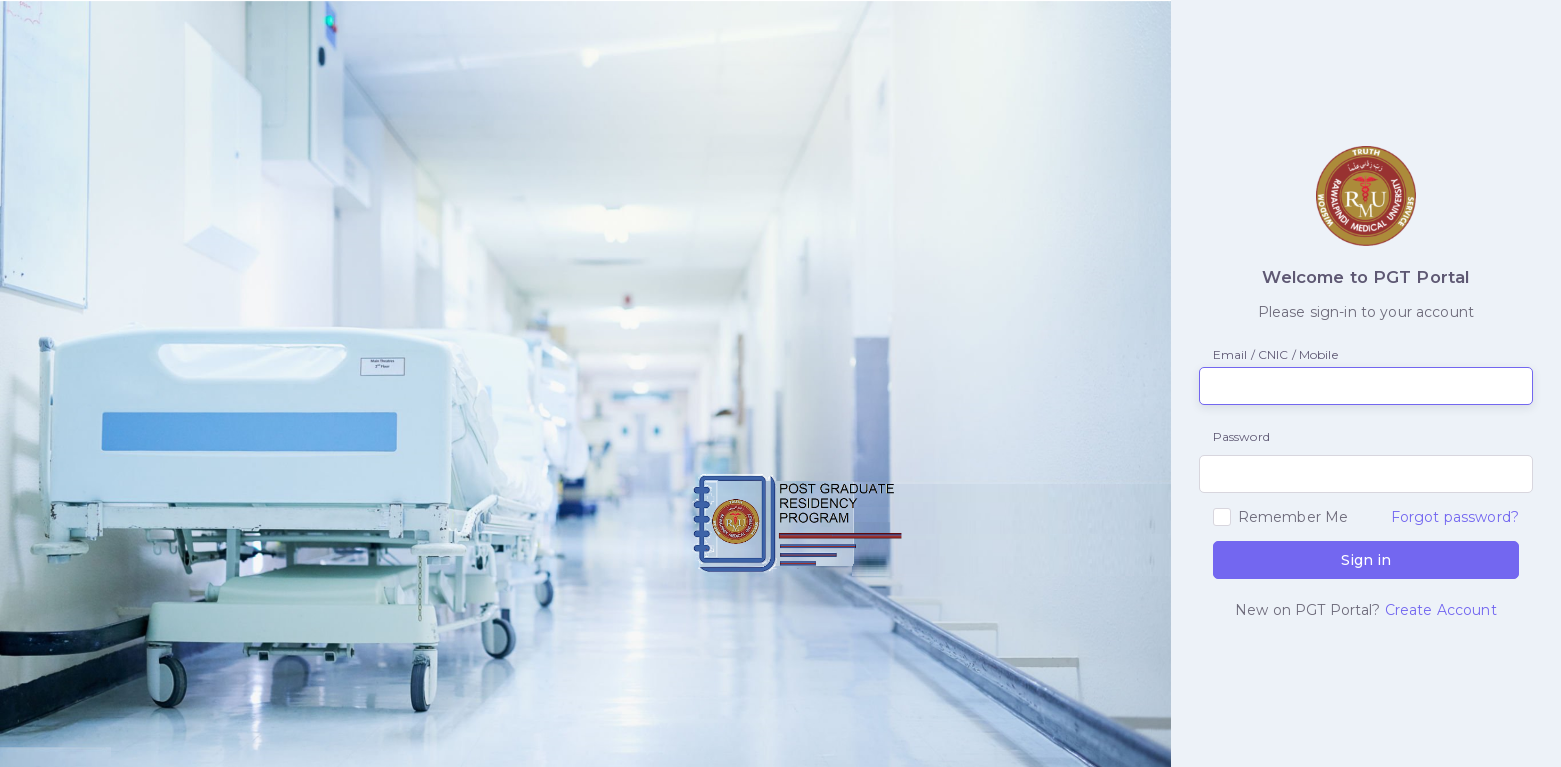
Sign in (1366, 560)
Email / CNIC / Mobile (1275, 354)
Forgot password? (1455, 517)
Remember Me (1293, 517)
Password (1234, 436)
